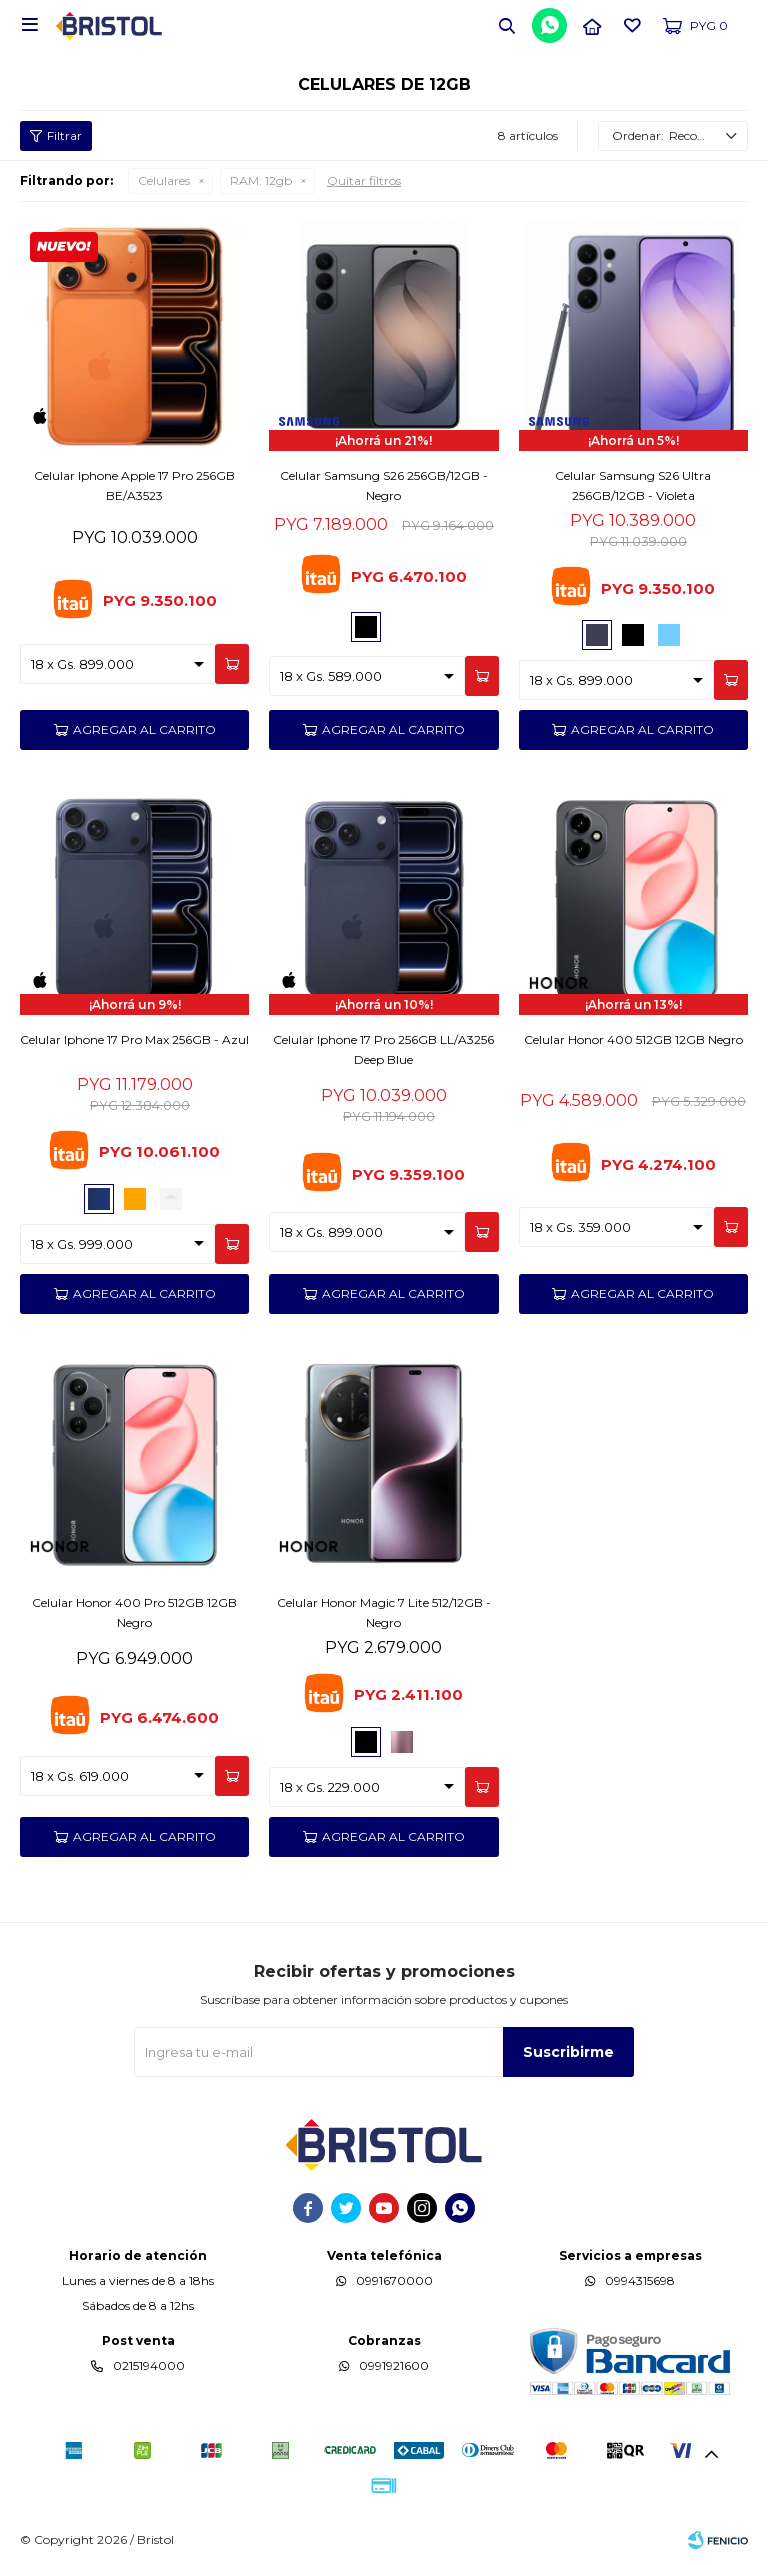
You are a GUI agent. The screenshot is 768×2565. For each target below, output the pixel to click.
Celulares (164, 180)
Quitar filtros (364, 180)
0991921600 (394, 2365)
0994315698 (640, 2280)
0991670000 (394, 2280)
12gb (261, 180)
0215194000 (149, 2365)
